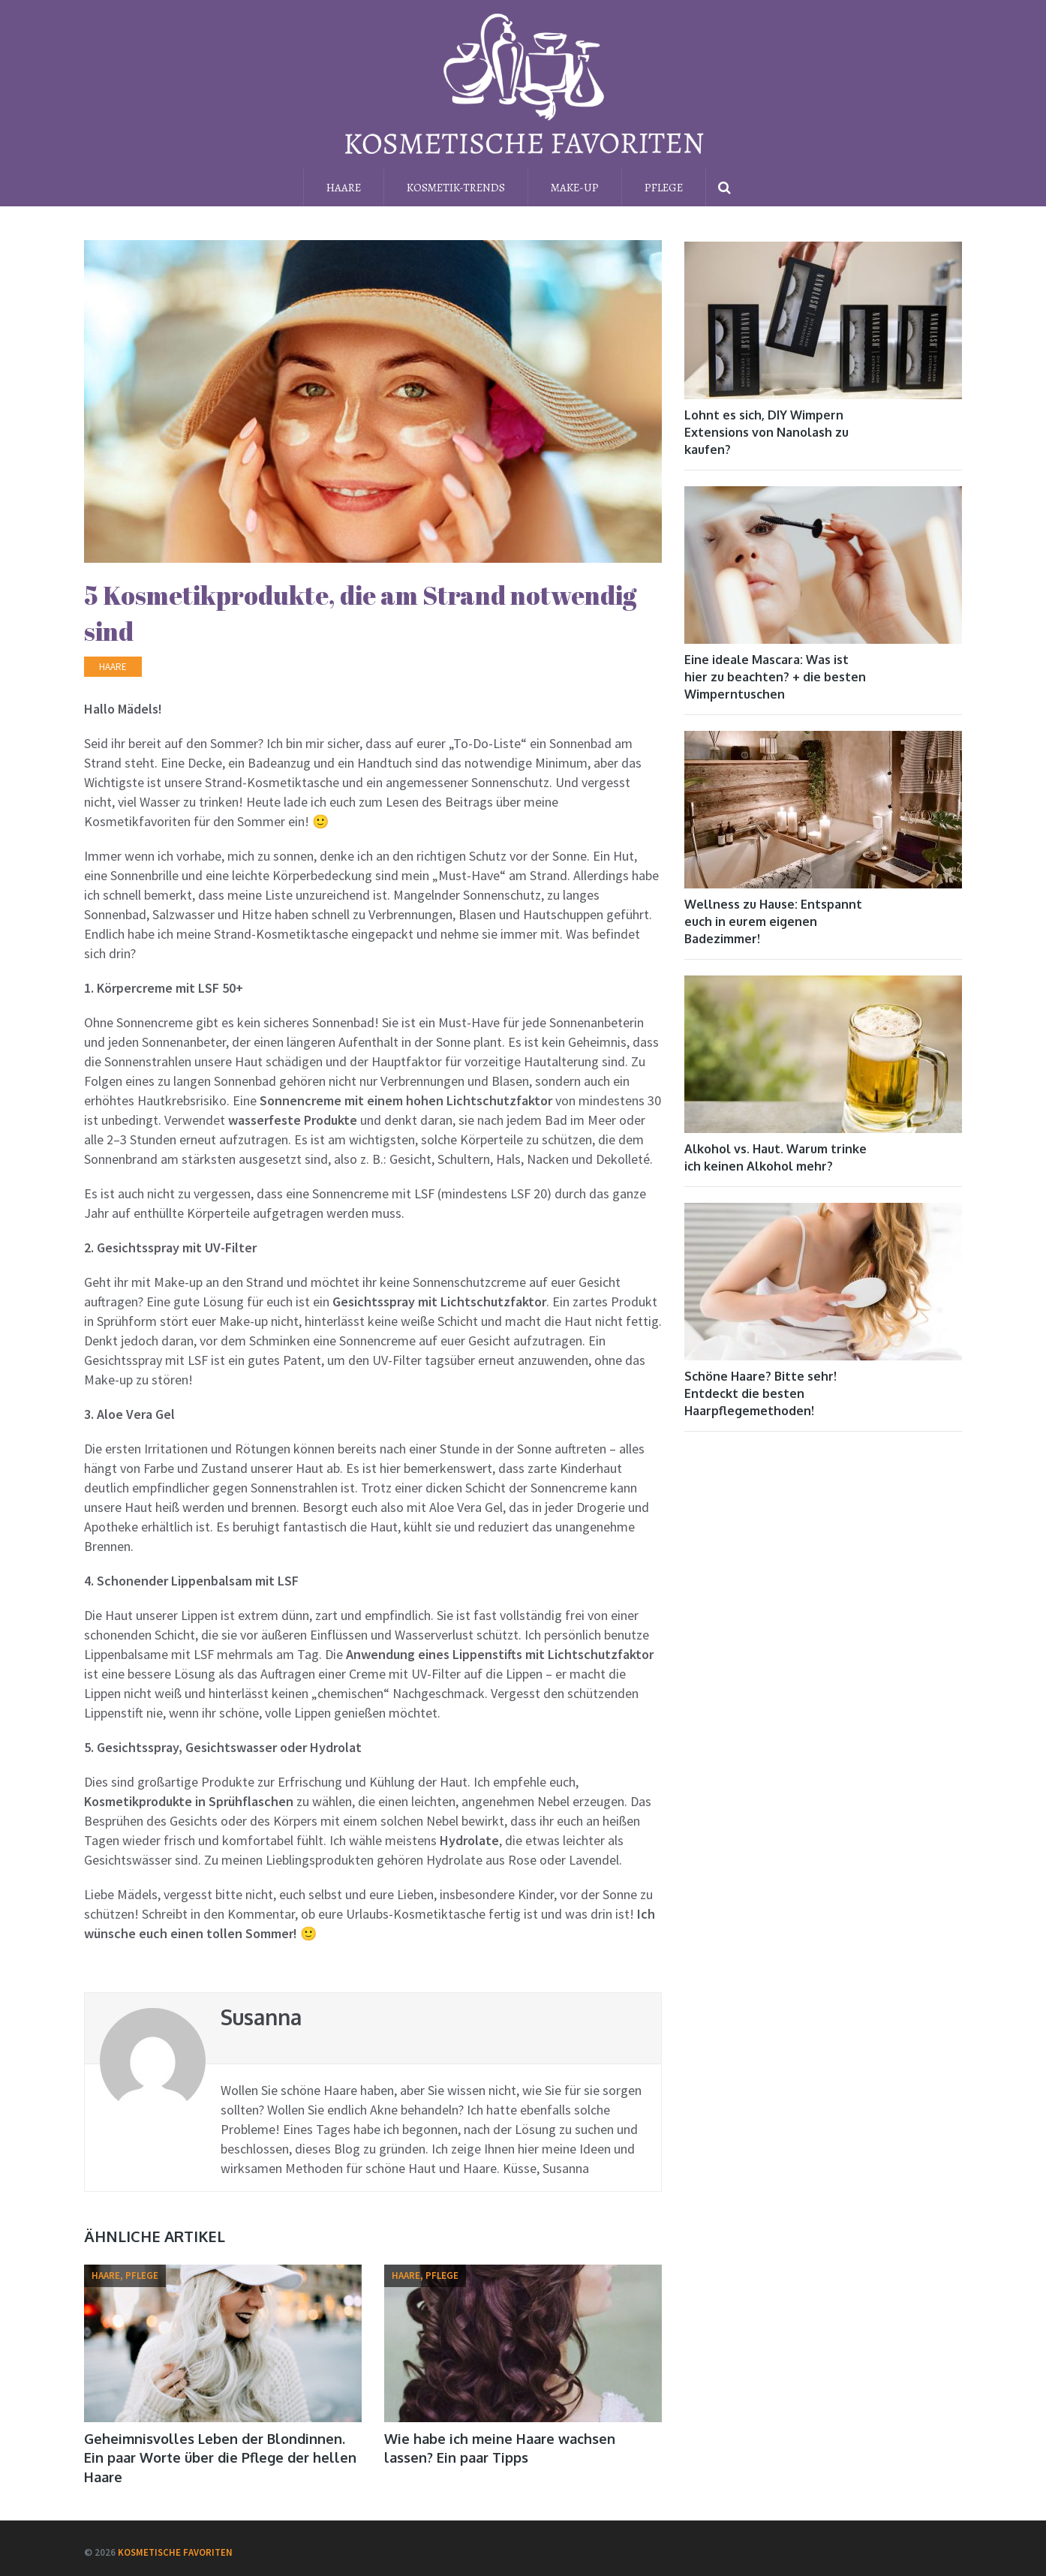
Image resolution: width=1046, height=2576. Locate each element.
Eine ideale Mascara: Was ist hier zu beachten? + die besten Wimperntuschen (775, 677)
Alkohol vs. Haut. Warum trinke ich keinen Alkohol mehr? (775, 1157)
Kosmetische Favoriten (175, 2552)
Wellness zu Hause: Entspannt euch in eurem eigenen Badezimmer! (773, 921)
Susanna (261, 2016)
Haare (343, 187)
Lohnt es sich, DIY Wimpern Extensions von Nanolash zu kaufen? (766, 432)
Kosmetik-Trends (456, 187)
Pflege (664, 187)
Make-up (575, 187)
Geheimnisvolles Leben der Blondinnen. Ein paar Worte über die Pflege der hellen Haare (220, 2457)
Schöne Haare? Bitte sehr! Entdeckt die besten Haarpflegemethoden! (760, 1393)
